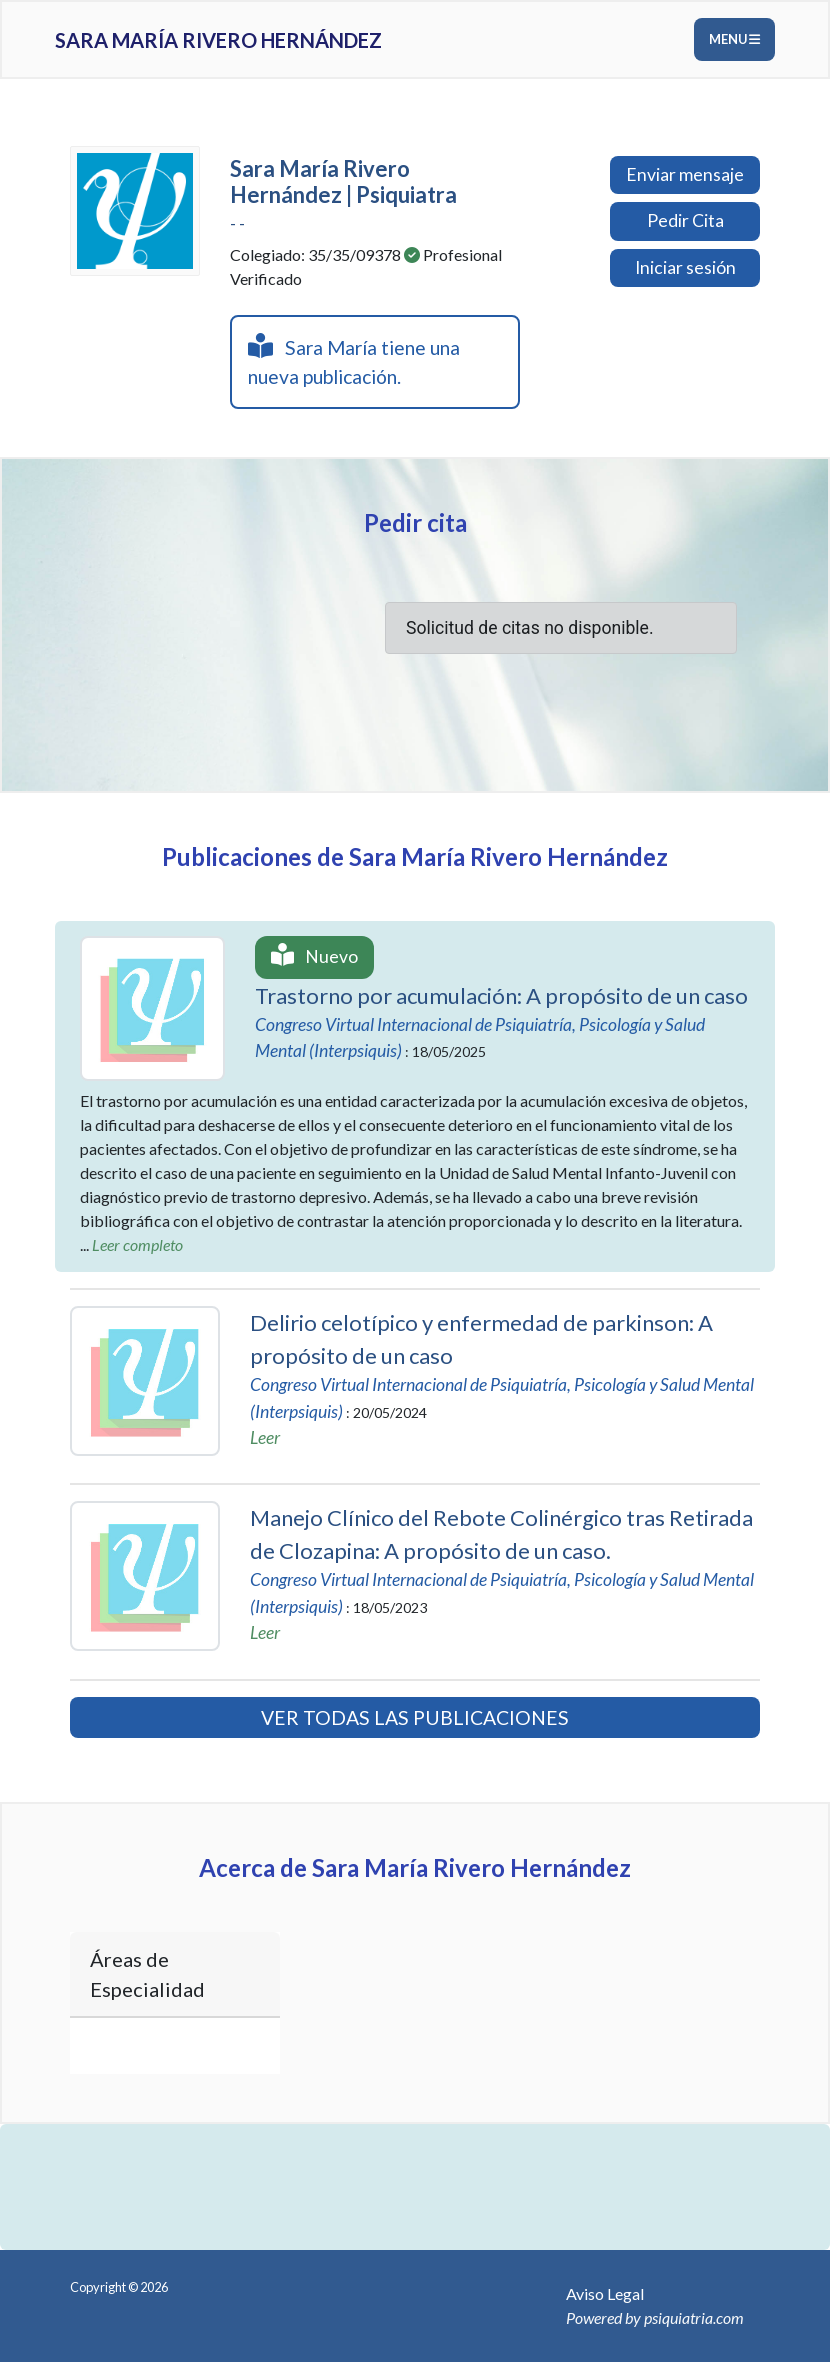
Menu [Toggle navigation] (734, 39)
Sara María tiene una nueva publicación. (354, 360)
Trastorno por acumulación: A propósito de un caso (501, 995)
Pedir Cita (685, 220)
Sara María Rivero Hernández (218, 40)
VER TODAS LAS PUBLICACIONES (415, 1717)
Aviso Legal (605, 2293)
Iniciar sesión (685, 267)
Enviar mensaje (685, 174)
